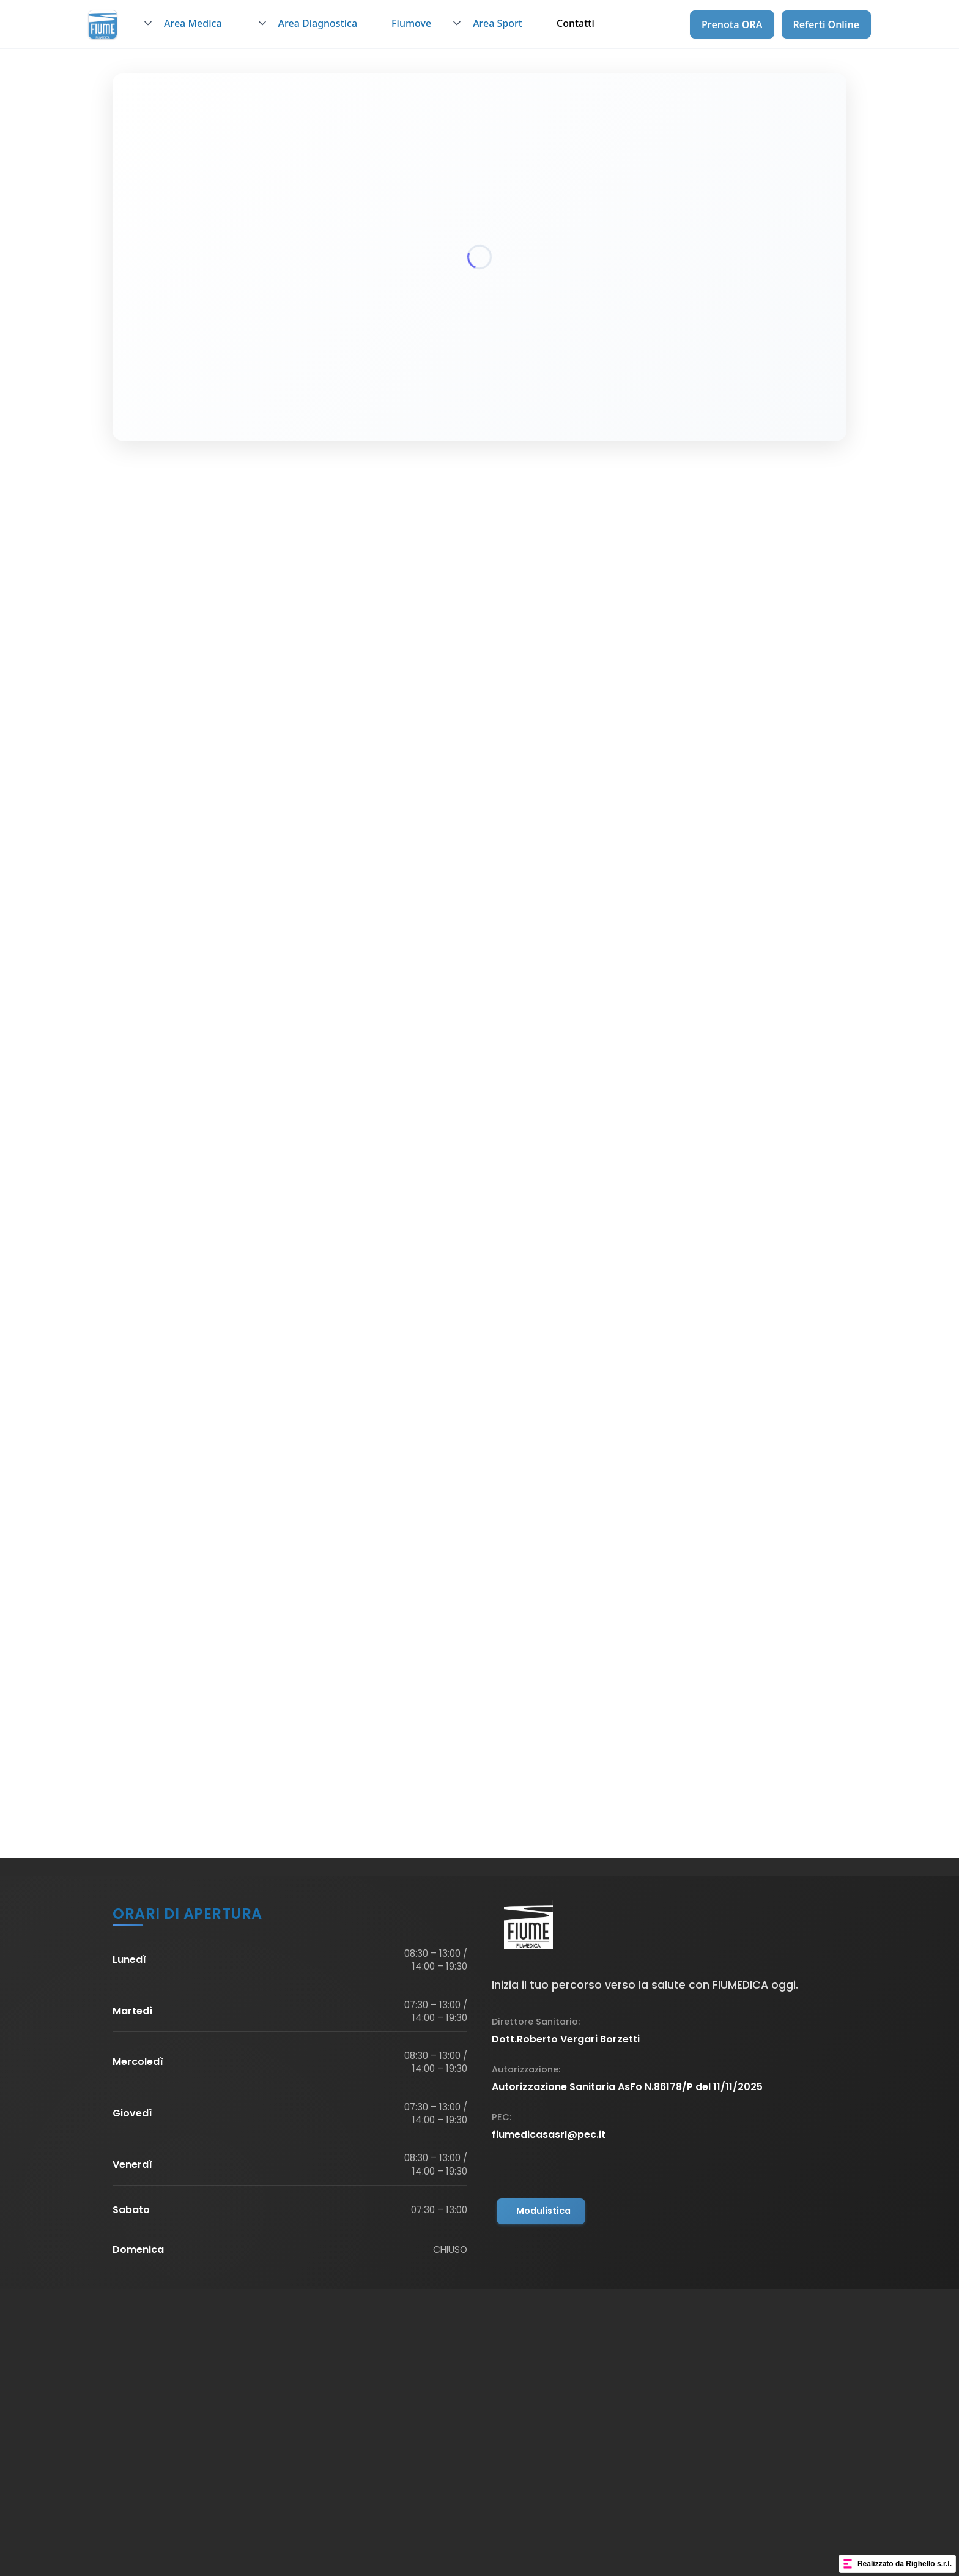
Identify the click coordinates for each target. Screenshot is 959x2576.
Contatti (575, 23)
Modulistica (543, 2211)
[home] (102, 24)
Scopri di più (235, 1301)
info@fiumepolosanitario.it (242, 789)
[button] (189, 24)
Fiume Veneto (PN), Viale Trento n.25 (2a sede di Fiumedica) (650, 748)
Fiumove (411, 23)
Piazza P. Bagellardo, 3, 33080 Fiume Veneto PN (293, 741)
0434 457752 (209, 765)
